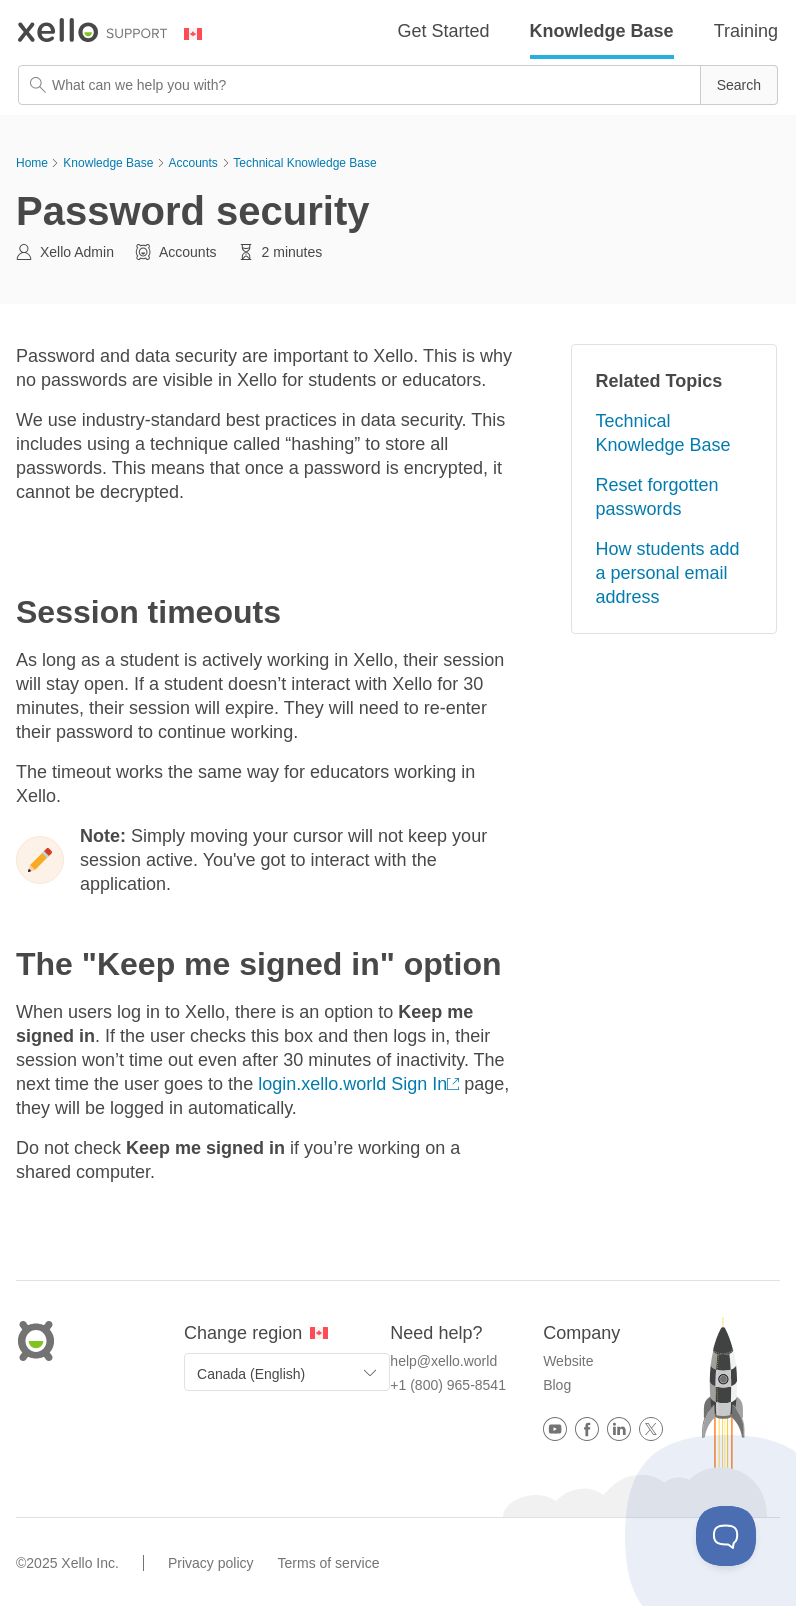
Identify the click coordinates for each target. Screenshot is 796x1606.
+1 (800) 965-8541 (448, 1385)
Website (568, 1361)
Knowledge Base (602, 31)
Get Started (444, 31)
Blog (557, 1385)
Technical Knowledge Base (304, 163)
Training (746, 31)
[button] (739, 85)
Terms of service (329, 1563)
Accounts (192, 163)
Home (32, 163)
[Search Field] (398, 85)
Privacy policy (211, 1563)
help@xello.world (443, 1361)
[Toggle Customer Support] (726, 1536)
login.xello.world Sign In (352, 1084)
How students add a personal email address (668, 573)
